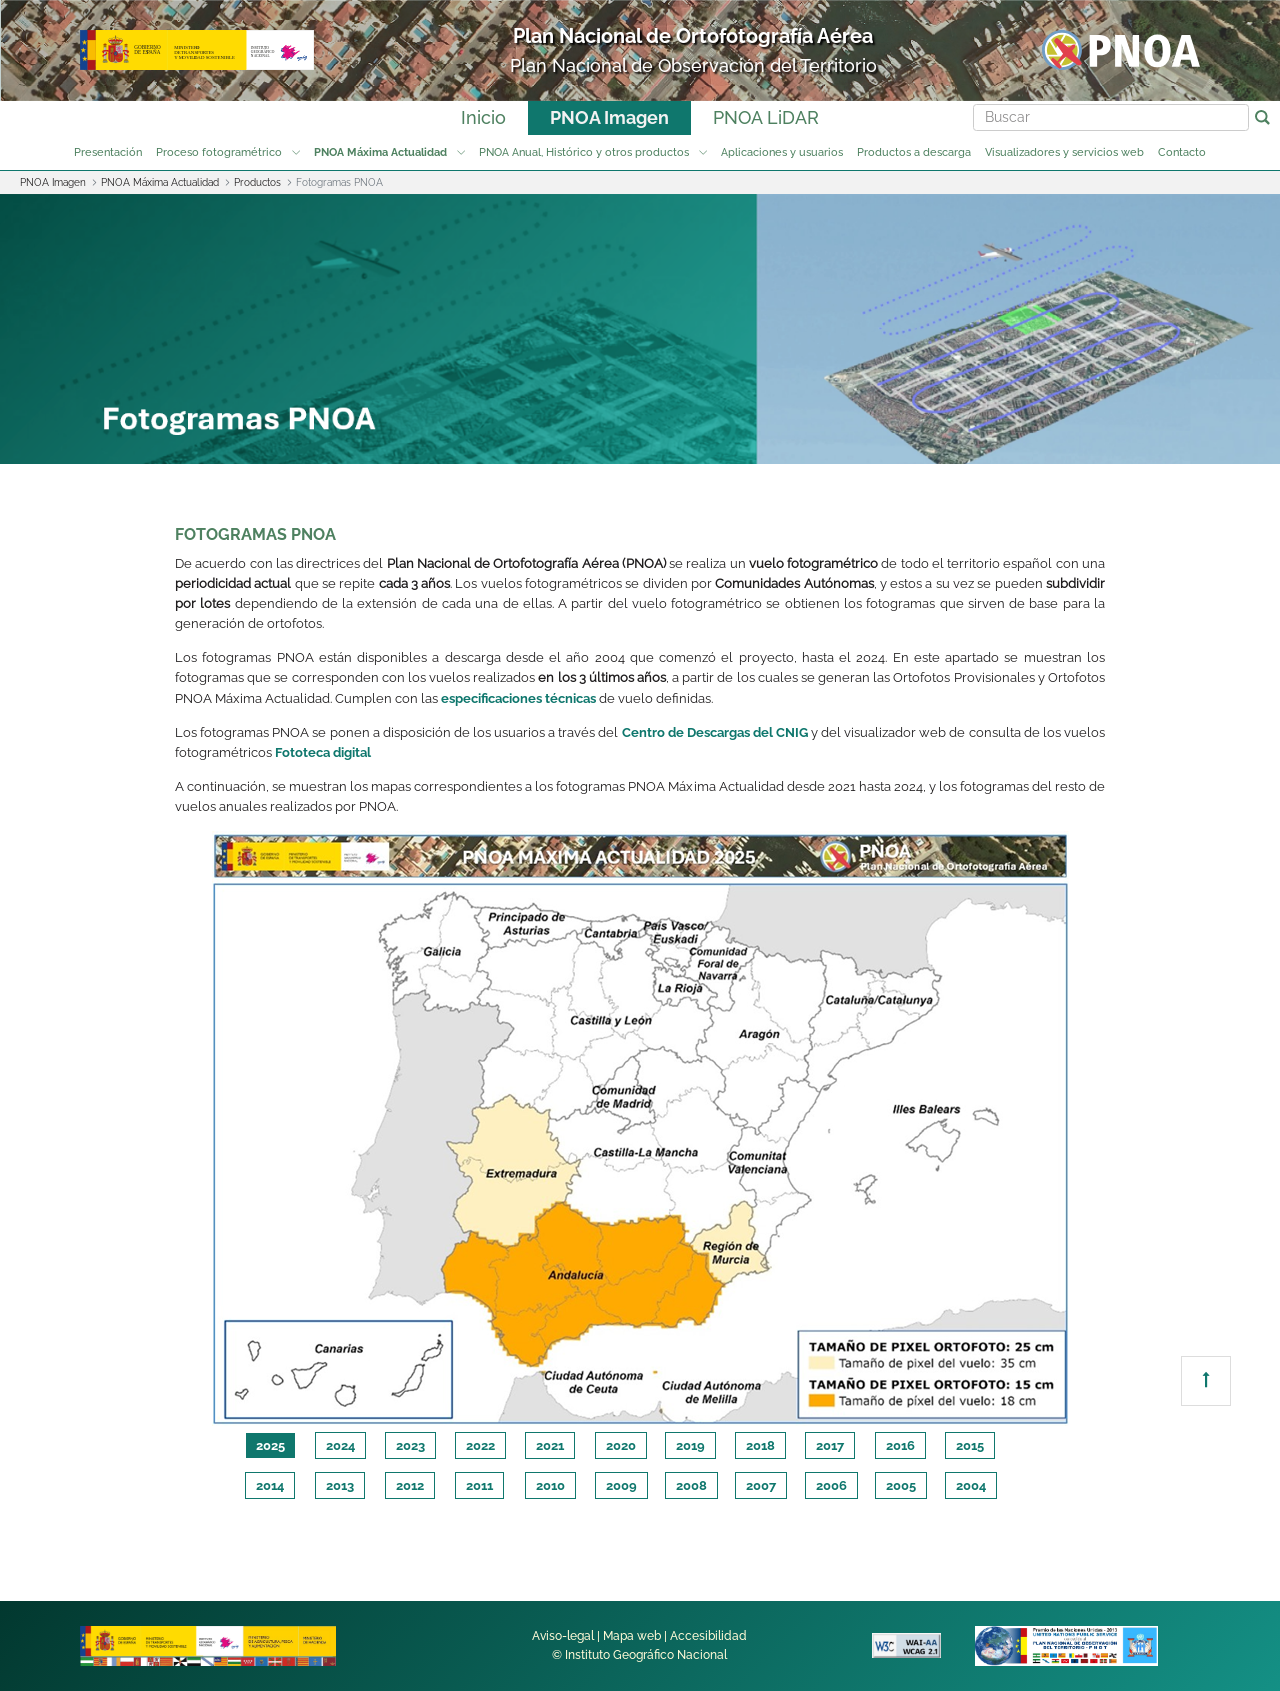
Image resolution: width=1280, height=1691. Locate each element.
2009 (621, 1485)
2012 (410, 1485)
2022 (480, 1445)
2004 (971, 1485)
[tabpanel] (640, 1128)
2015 (970, 1445)
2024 (340, 1445)
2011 (479, 1485)
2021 (550, 1445)
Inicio (483, 117)
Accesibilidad (708, 1636)
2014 (270, 1485)
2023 (410, 1445)
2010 (550, 1485)
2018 (760, 1445)
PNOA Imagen (609, 117)
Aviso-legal (563, 1636)
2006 (831, 1485)
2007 (761, 1485)
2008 (691, 1485)
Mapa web (632, 1636)
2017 (830, 1445)
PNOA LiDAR (766, 117)
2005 (901, 1485)
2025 (270, 1445)
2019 (690, 1445)
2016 (900, 1445)
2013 (340, 1485)
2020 (621, 1445)
